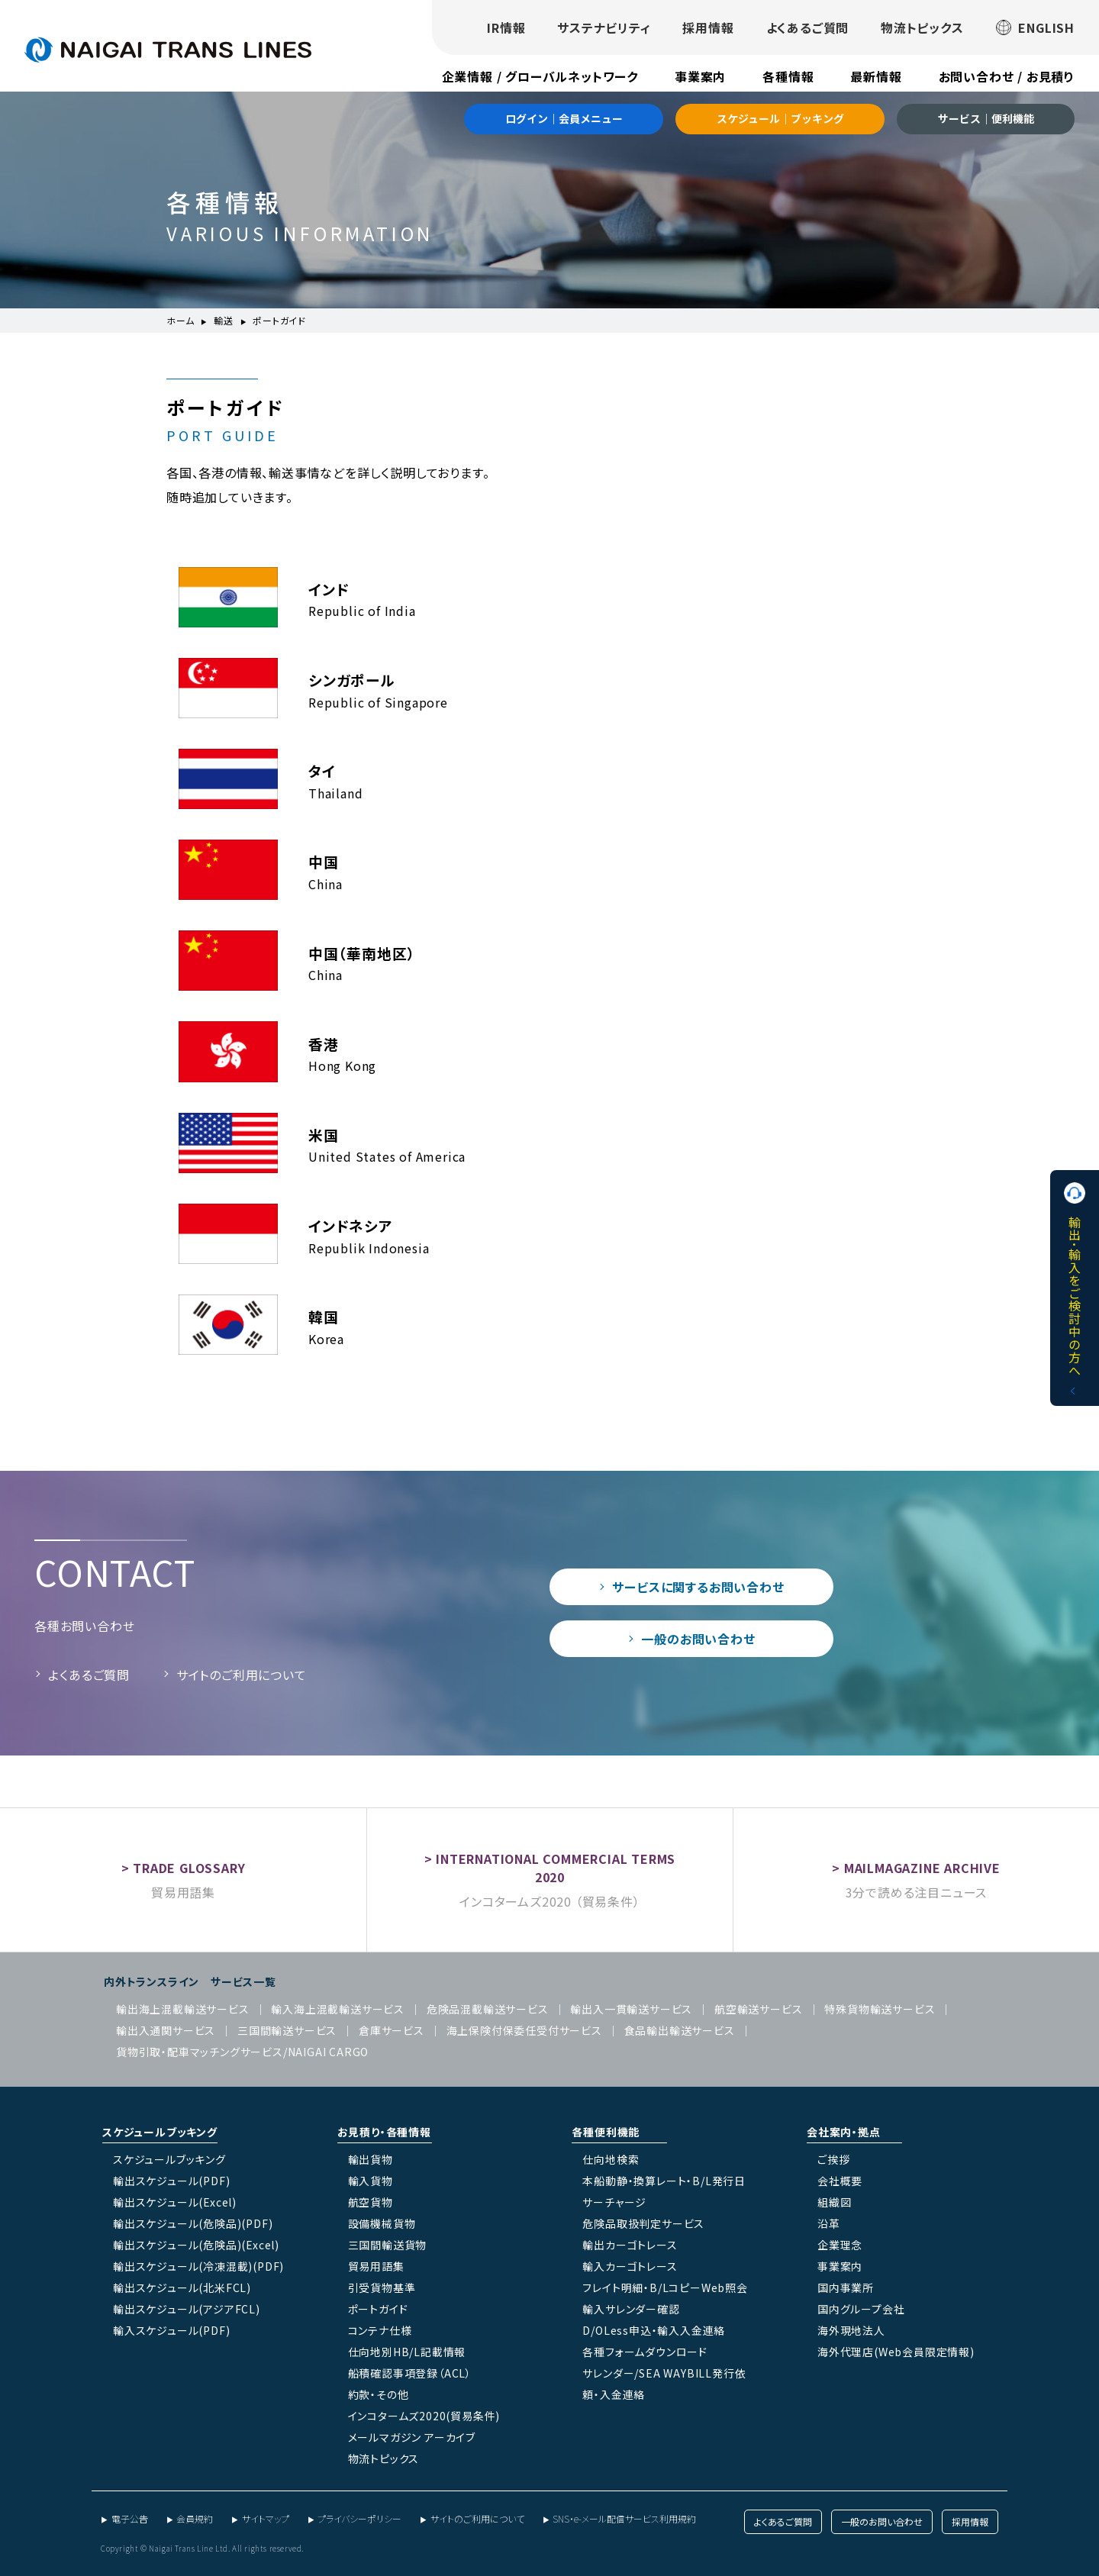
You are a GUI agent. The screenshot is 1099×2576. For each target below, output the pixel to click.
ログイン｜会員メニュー (564, 118)
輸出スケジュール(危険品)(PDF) (192, 2223)
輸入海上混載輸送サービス (337, 2009)
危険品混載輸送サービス (488, 2009)
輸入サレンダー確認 (630, 2308)
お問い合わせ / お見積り (1007, 76)
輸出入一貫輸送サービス (631, 2009)
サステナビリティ (603, 27)
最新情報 (875, 76)
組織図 (834, 2202)
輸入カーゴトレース (629, 2266)
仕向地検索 (610, 2159)
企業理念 (839, 2244)
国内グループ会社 (860, 2308)
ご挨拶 (833, 2159)
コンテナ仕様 (380, 2330)
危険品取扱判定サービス (643, 2223)
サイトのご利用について (241, 1674)
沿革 (828, 2223)
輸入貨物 (370, 2180)
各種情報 (788, 76)
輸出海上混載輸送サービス (183, 2009)
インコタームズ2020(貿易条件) (424, 2415)
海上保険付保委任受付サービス (524, 2030)
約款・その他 (378, 2394)
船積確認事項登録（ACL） (410, 2373)
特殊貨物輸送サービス (879, 2009)
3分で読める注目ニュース (917, 1892)
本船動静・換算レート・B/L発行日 (664, 2180)
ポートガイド (378, 2308)
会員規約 (194, 2518)
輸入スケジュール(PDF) (171, 2330)
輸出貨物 (370, 2159)
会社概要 (839, 2180)
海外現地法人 (851, 2330)
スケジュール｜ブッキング (780, 118)
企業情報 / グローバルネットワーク (540, 76)
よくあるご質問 (807, 27)
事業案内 (700, 76)
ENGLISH (1035, 27)
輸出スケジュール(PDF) (171, 2180)
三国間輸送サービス (287, 2030)
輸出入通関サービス (165, 2030)
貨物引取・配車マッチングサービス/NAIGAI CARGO (242, 2051)
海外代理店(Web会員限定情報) (896, 2351)
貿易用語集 (183, 1892)
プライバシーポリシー (359, 2518)
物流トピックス (922, 27)
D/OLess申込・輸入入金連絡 (653, 2330)
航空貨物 (370, 2202)
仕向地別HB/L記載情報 (407, 2351)
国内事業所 (845, 2287)
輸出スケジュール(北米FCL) (182, 2287)
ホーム (180, 320)
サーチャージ (614, 2202)
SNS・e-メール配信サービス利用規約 (624, 2518)
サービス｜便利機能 (986, 118)
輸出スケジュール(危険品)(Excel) (196, 2244)
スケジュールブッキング (169, 2159)
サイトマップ (265, 2518)
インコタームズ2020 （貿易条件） (549, 1901)
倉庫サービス (391, 2030)
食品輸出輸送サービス (679, 2030)
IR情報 (506, 27)
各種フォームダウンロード (644, 2351)
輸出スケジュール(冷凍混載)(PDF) (198, 2266)
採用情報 (707, 27)
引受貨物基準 (382, 2287)
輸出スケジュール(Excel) (175, 2202)
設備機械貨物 (382, 2223)
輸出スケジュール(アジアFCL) (186, 2308)
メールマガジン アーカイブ (411, 2437)
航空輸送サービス (758, 2009)
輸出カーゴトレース (629, 2244)
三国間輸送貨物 (387, 2244)
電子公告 (129, 2518)
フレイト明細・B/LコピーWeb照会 (664, 2287)
